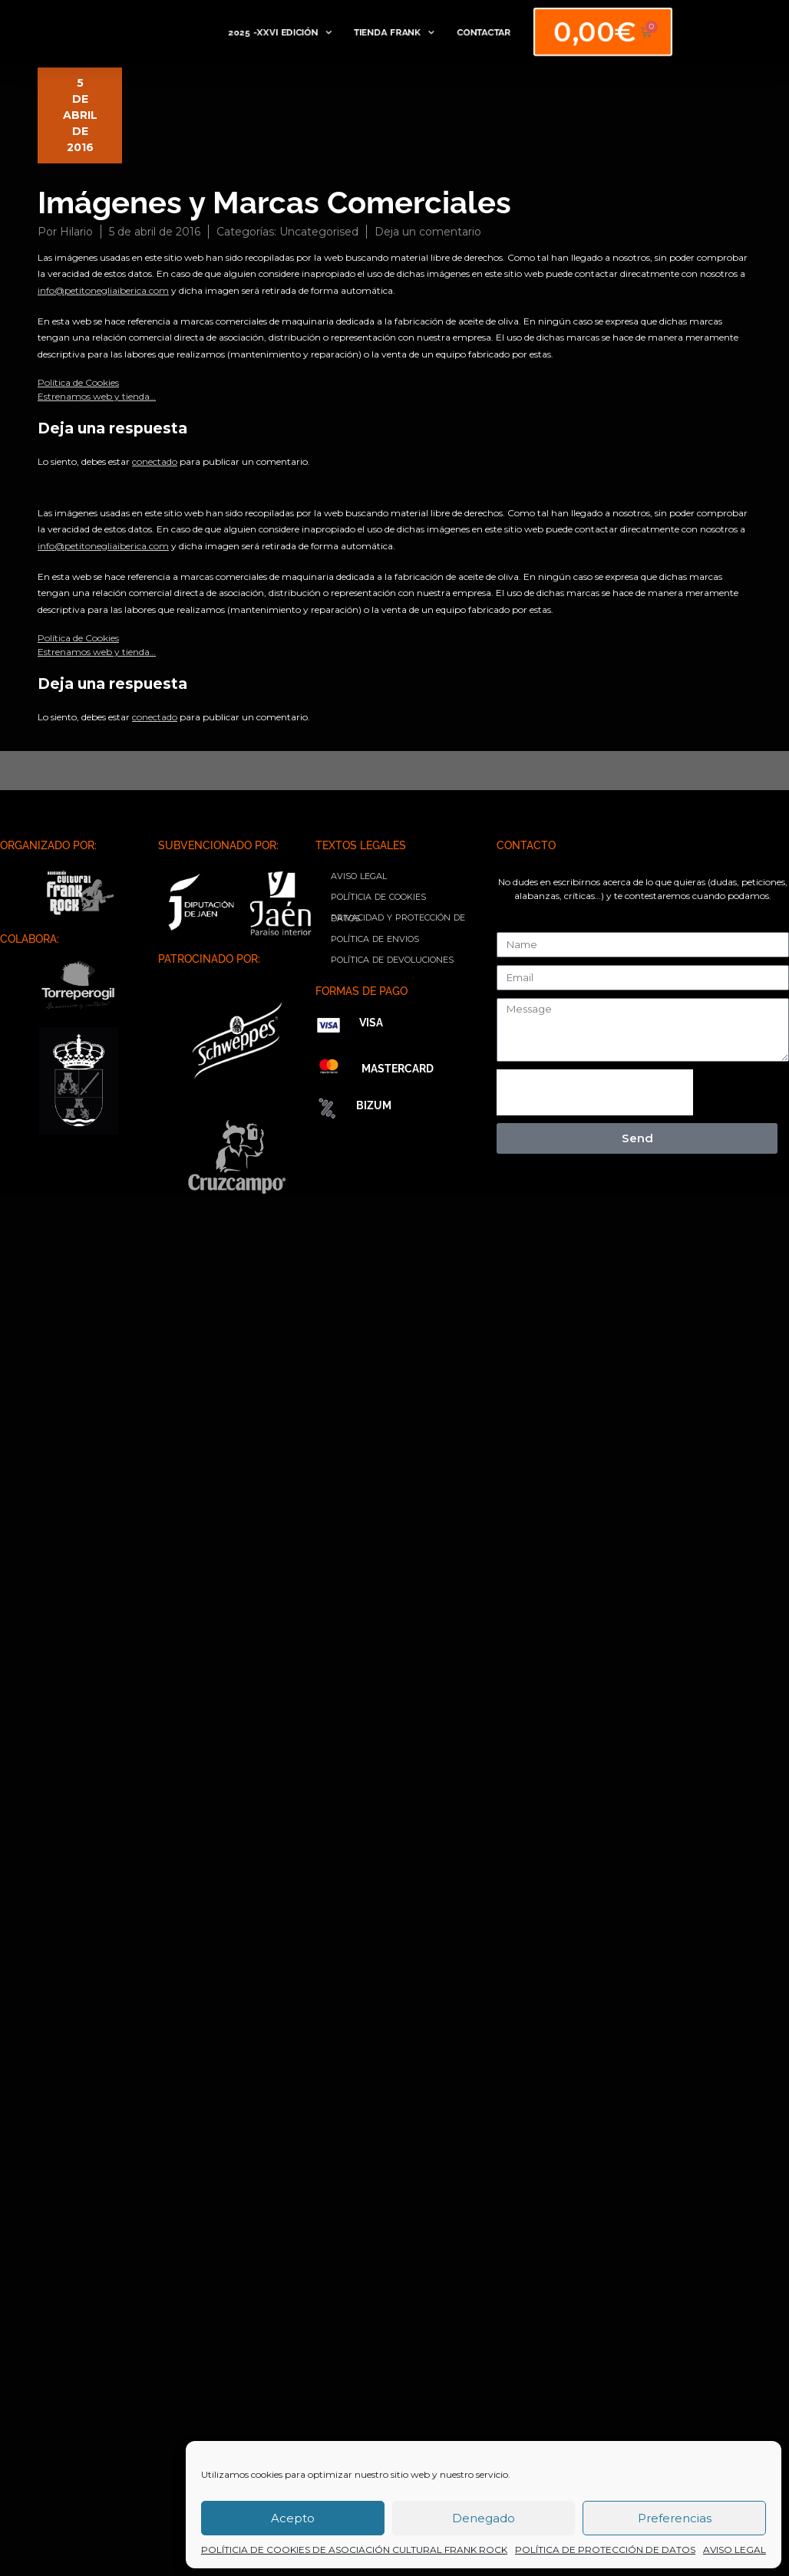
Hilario (76, 232)
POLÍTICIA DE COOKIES (378, 896)
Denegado (483, 2518)
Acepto (293, 2518)
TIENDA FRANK (389, 32)
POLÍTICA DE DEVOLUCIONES (392, 959)
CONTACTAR (477, 32)
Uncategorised (318, 232)
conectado (154, 461)
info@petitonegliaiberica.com (103, 290)
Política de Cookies (78, 382)
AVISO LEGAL (734, 2549)
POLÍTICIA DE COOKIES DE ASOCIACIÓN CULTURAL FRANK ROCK (354, 2549)
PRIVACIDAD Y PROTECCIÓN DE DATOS (398, 918)
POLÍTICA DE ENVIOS (375, 939)
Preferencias (674, 2518)
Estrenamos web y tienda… (97, 396)
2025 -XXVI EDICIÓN (279, 32)
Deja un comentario (428, 232)
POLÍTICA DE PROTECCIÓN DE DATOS (605, 2549)
